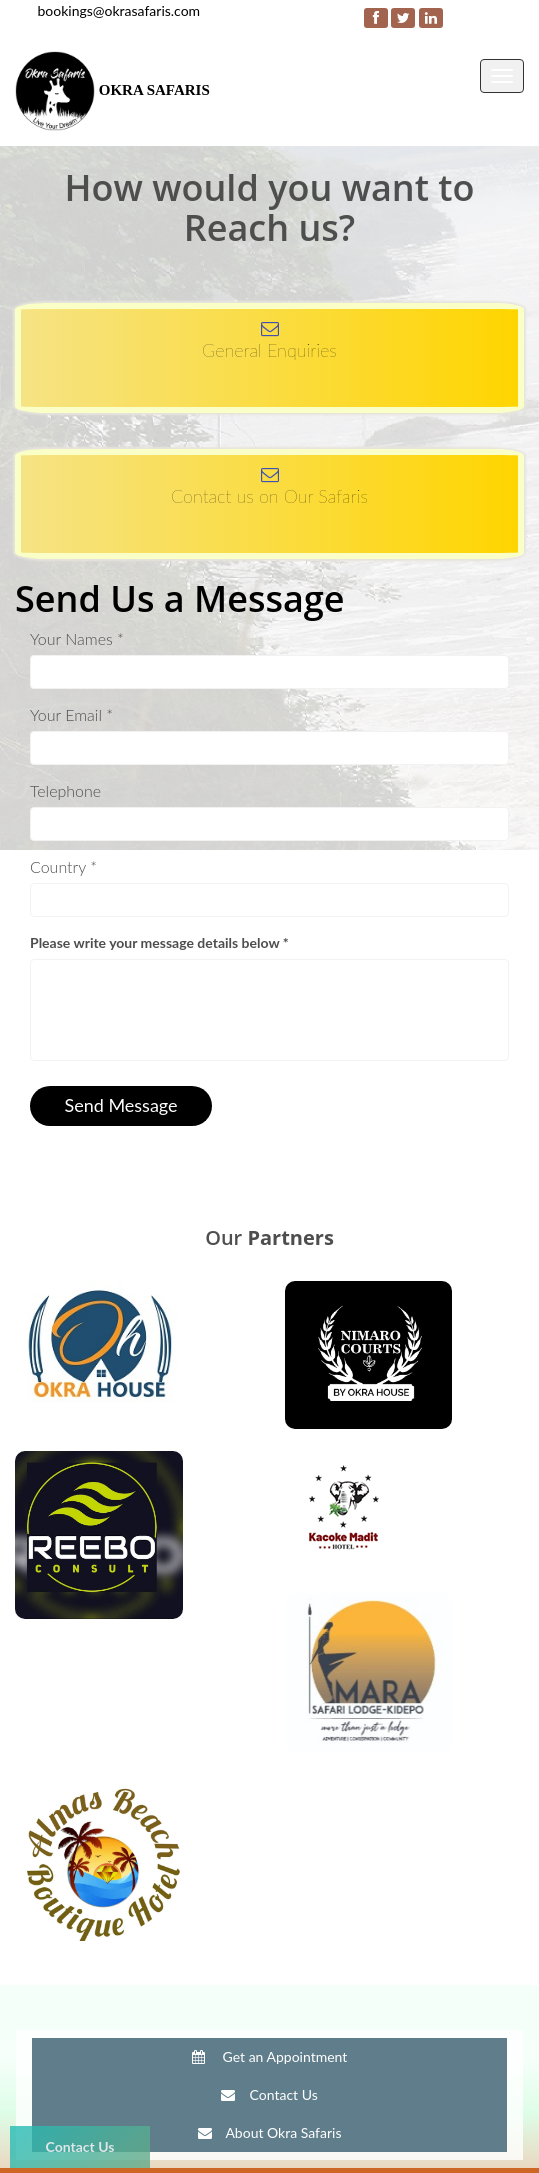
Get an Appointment (270, 2056)
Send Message (121, 1105)
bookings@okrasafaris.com (119, 10)
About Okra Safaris (270, 2132)
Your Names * (77, 638)
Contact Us (80, 2146)
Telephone (65, 790)
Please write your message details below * (159, 942)
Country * (63, 866)
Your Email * (71, 714)
